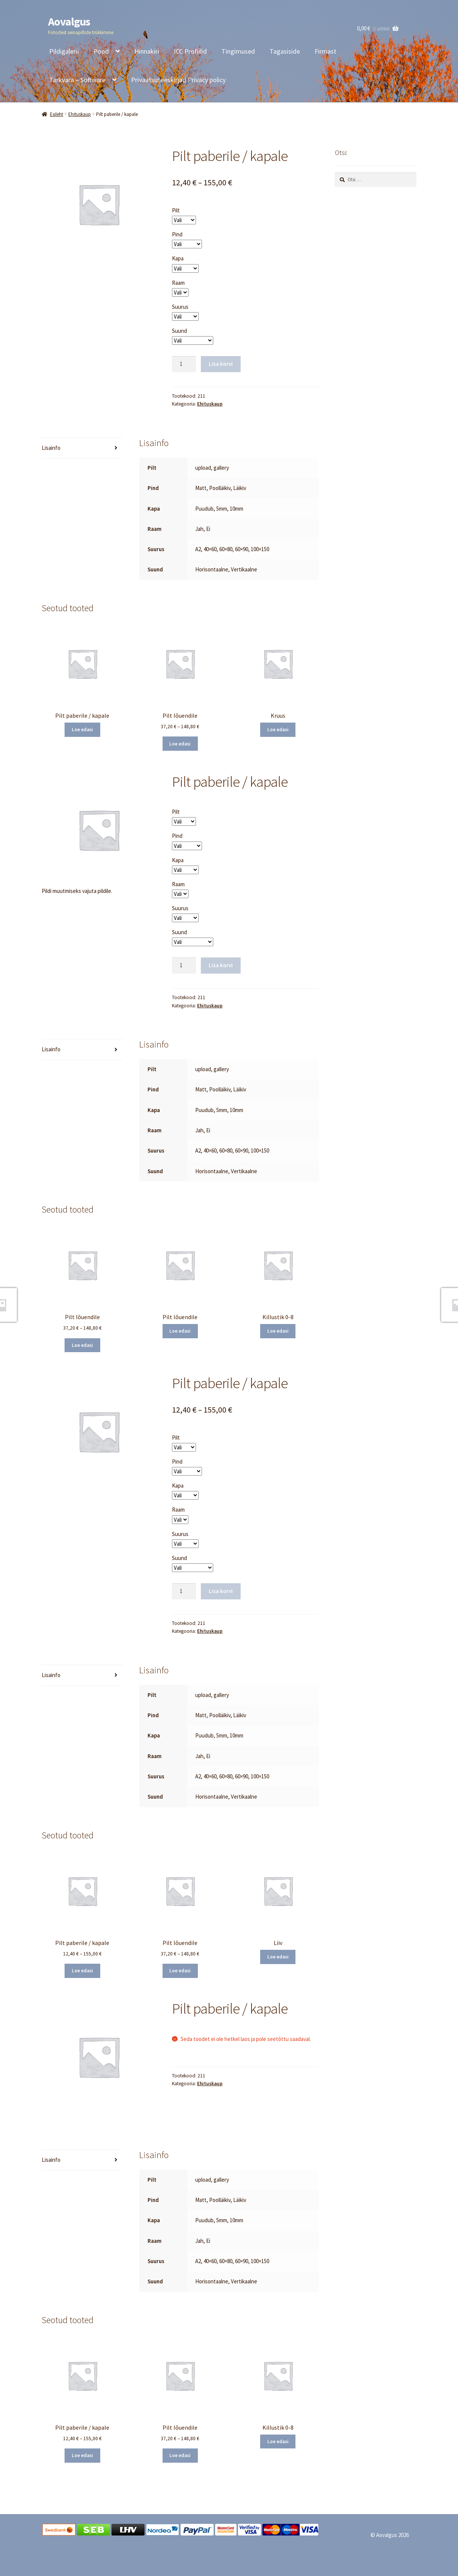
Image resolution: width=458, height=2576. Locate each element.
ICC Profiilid (190, 51)
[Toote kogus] (184, 364)
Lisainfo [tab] (51, 447)
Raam (178, 282)
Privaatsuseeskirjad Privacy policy (178, 79)
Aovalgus (69, 21)
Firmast (325, 51)
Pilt (176, 210)
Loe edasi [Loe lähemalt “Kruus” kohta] (278, 729)
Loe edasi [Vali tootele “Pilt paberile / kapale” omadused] (82, 729)
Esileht (56, 114)
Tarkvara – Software (77, 79)
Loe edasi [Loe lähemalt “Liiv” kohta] (278, 1957)
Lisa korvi (221, 363)
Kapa (178, 258)
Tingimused (238, 51)
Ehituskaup (79, 114)
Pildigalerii (64, 51)
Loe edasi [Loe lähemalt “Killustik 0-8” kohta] (278, 1331)
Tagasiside (285, 51)
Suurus (180, 306)
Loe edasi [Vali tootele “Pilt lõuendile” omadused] (180, 744)
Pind (177, 234)
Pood (101, 51)
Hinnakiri (146, 51)
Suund (179, 330)
